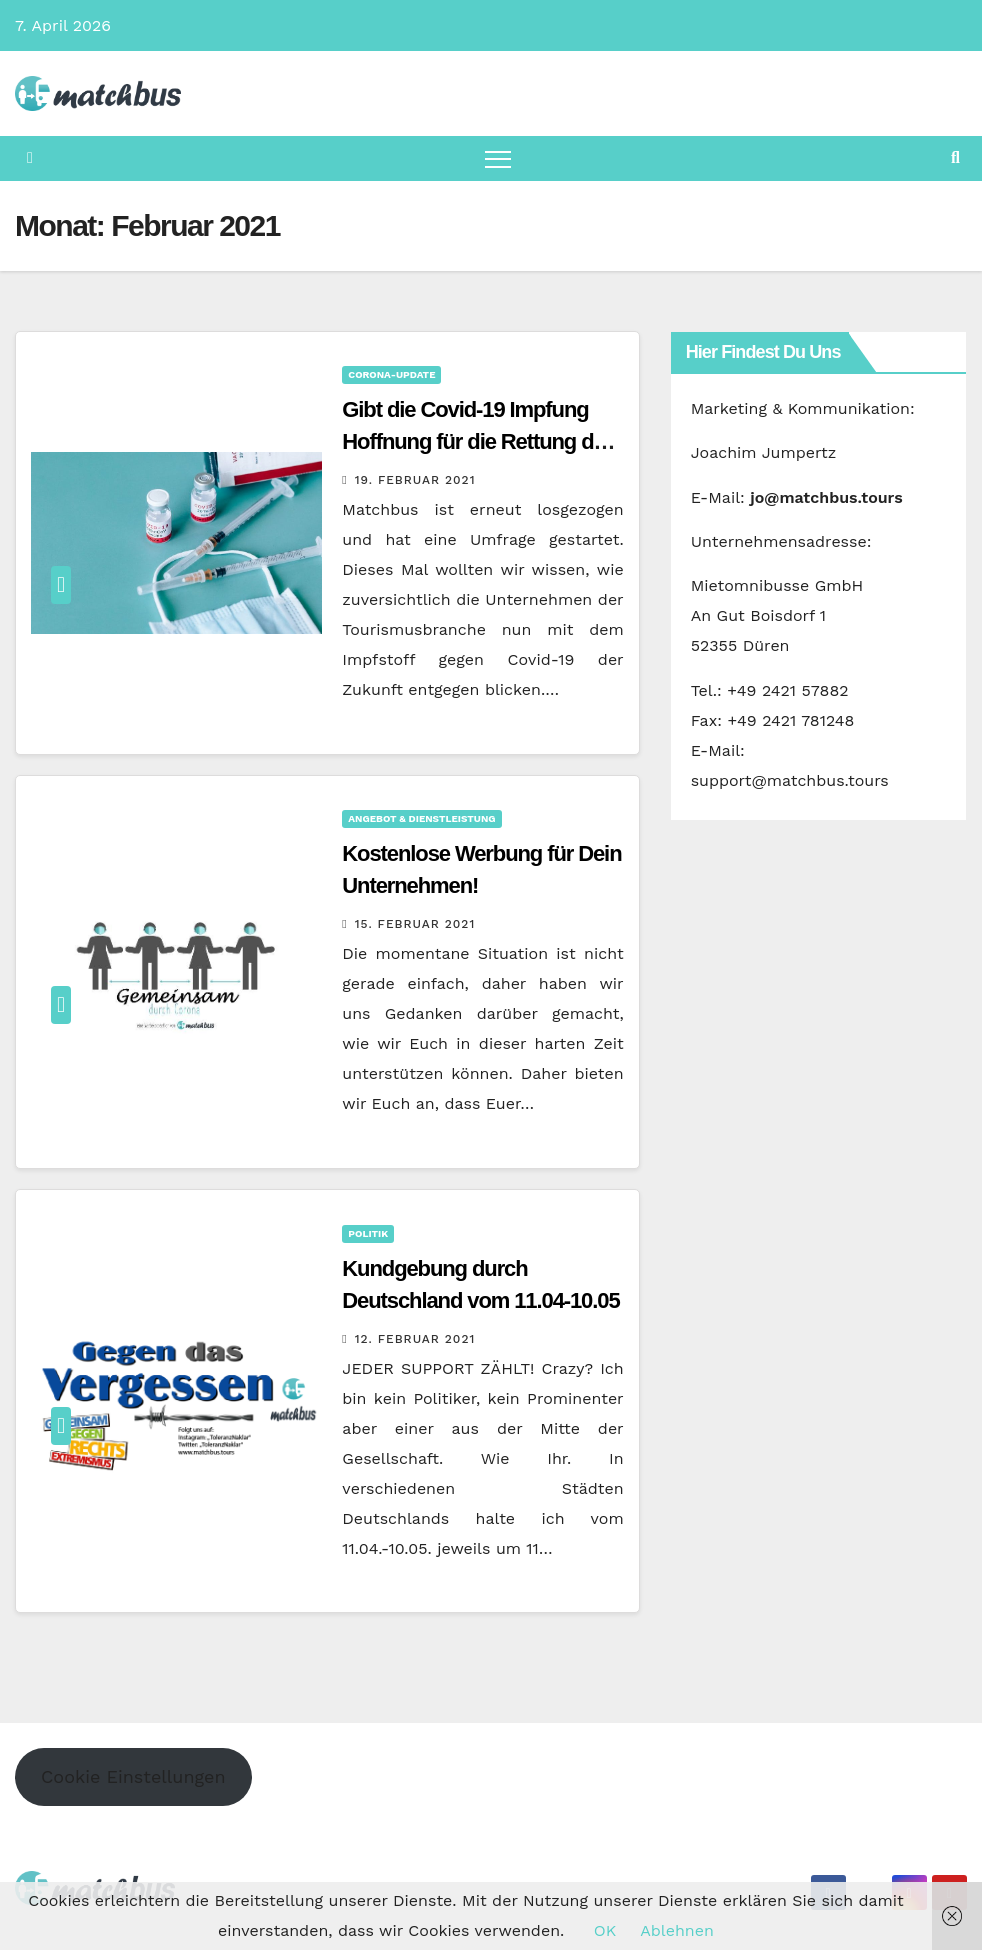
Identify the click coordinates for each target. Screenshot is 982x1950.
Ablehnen (677, 1930)
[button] (955, 157)
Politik (368, 1233)
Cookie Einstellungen (133, 1776)
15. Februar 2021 (415, 924)
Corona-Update (391, 374)
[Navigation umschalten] (498, 158)
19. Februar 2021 (415, 480)
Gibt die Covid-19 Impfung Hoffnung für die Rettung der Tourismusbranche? (477, 441)
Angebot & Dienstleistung (421, 818)
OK (605, 1930)
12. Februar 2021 (415, 1339)
